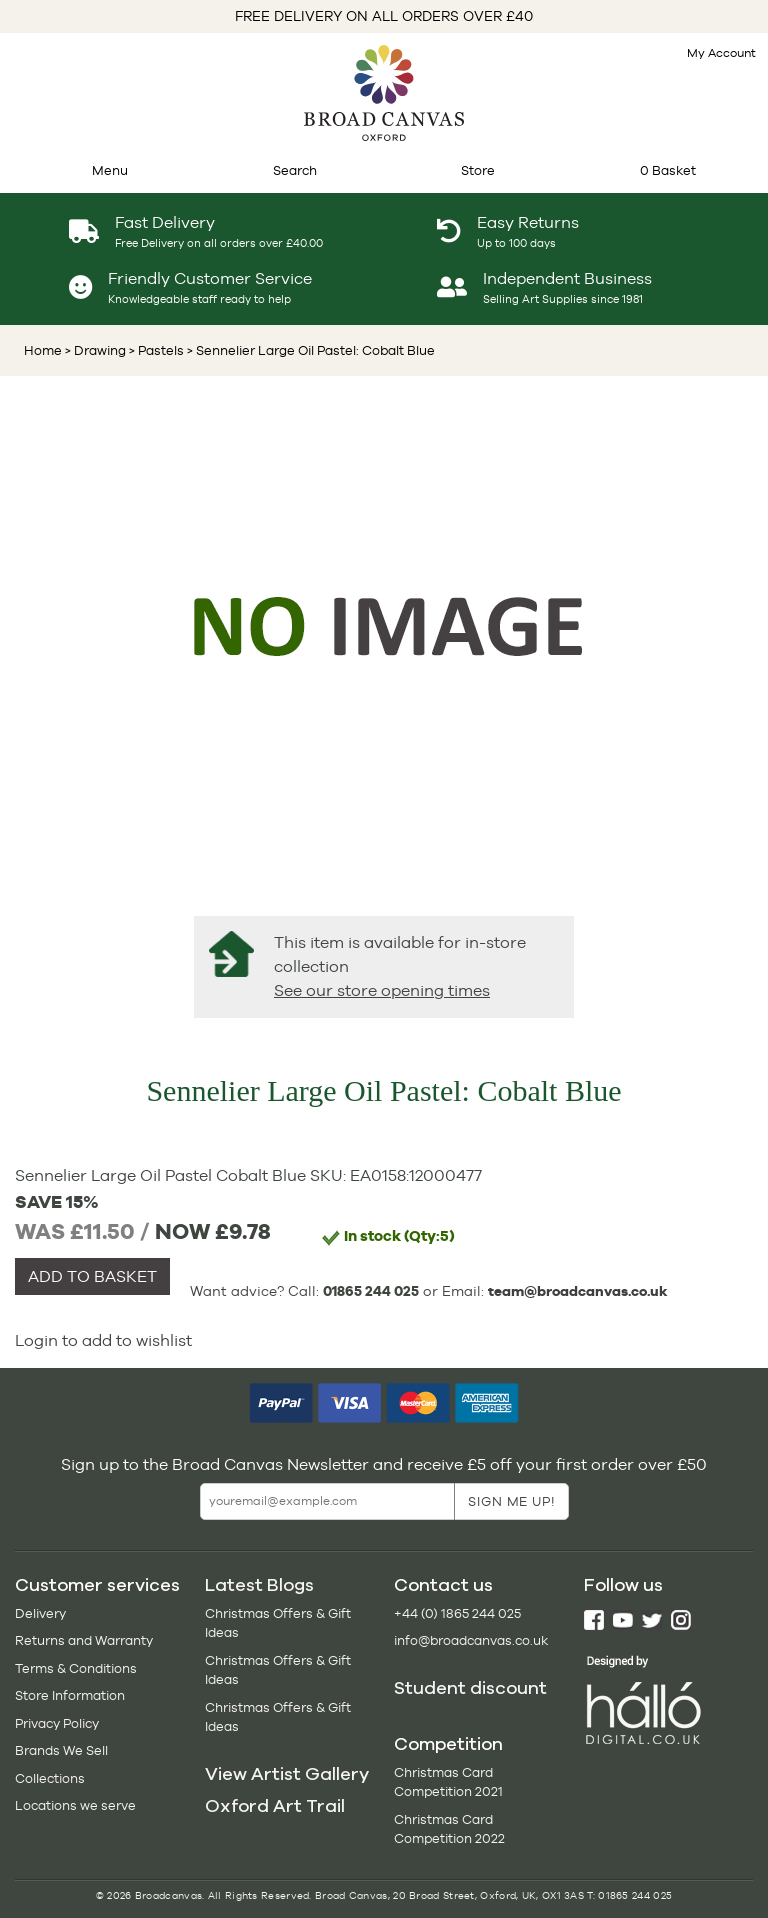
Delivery (40, 1613)
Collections (50, 1778)
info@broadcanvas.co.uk (471, 1640)
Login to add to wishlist (103, 1340)
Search (295, 170)
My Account (721, 53)
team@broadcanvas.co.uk (578, 1291)
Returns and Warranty (84, 1640)
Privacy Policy (57, 1723)
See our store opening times (382, 990)
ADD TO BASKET (92, 1276)
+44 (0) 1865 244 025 (457, 1613)
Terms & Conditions (76, 1668)
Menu (110, 170)
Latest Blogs (259, 1585)
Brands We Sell (61, 1750)
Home (43, 350)
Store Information (70, 1695)
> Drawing (95, 350)
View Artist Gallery (287, 1774)
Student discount (470, 1688)
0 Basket (668, 170)
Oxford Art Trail (275, 1806)
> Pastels (155, 350)
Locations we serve (75, 1805)
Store (478, 170)
